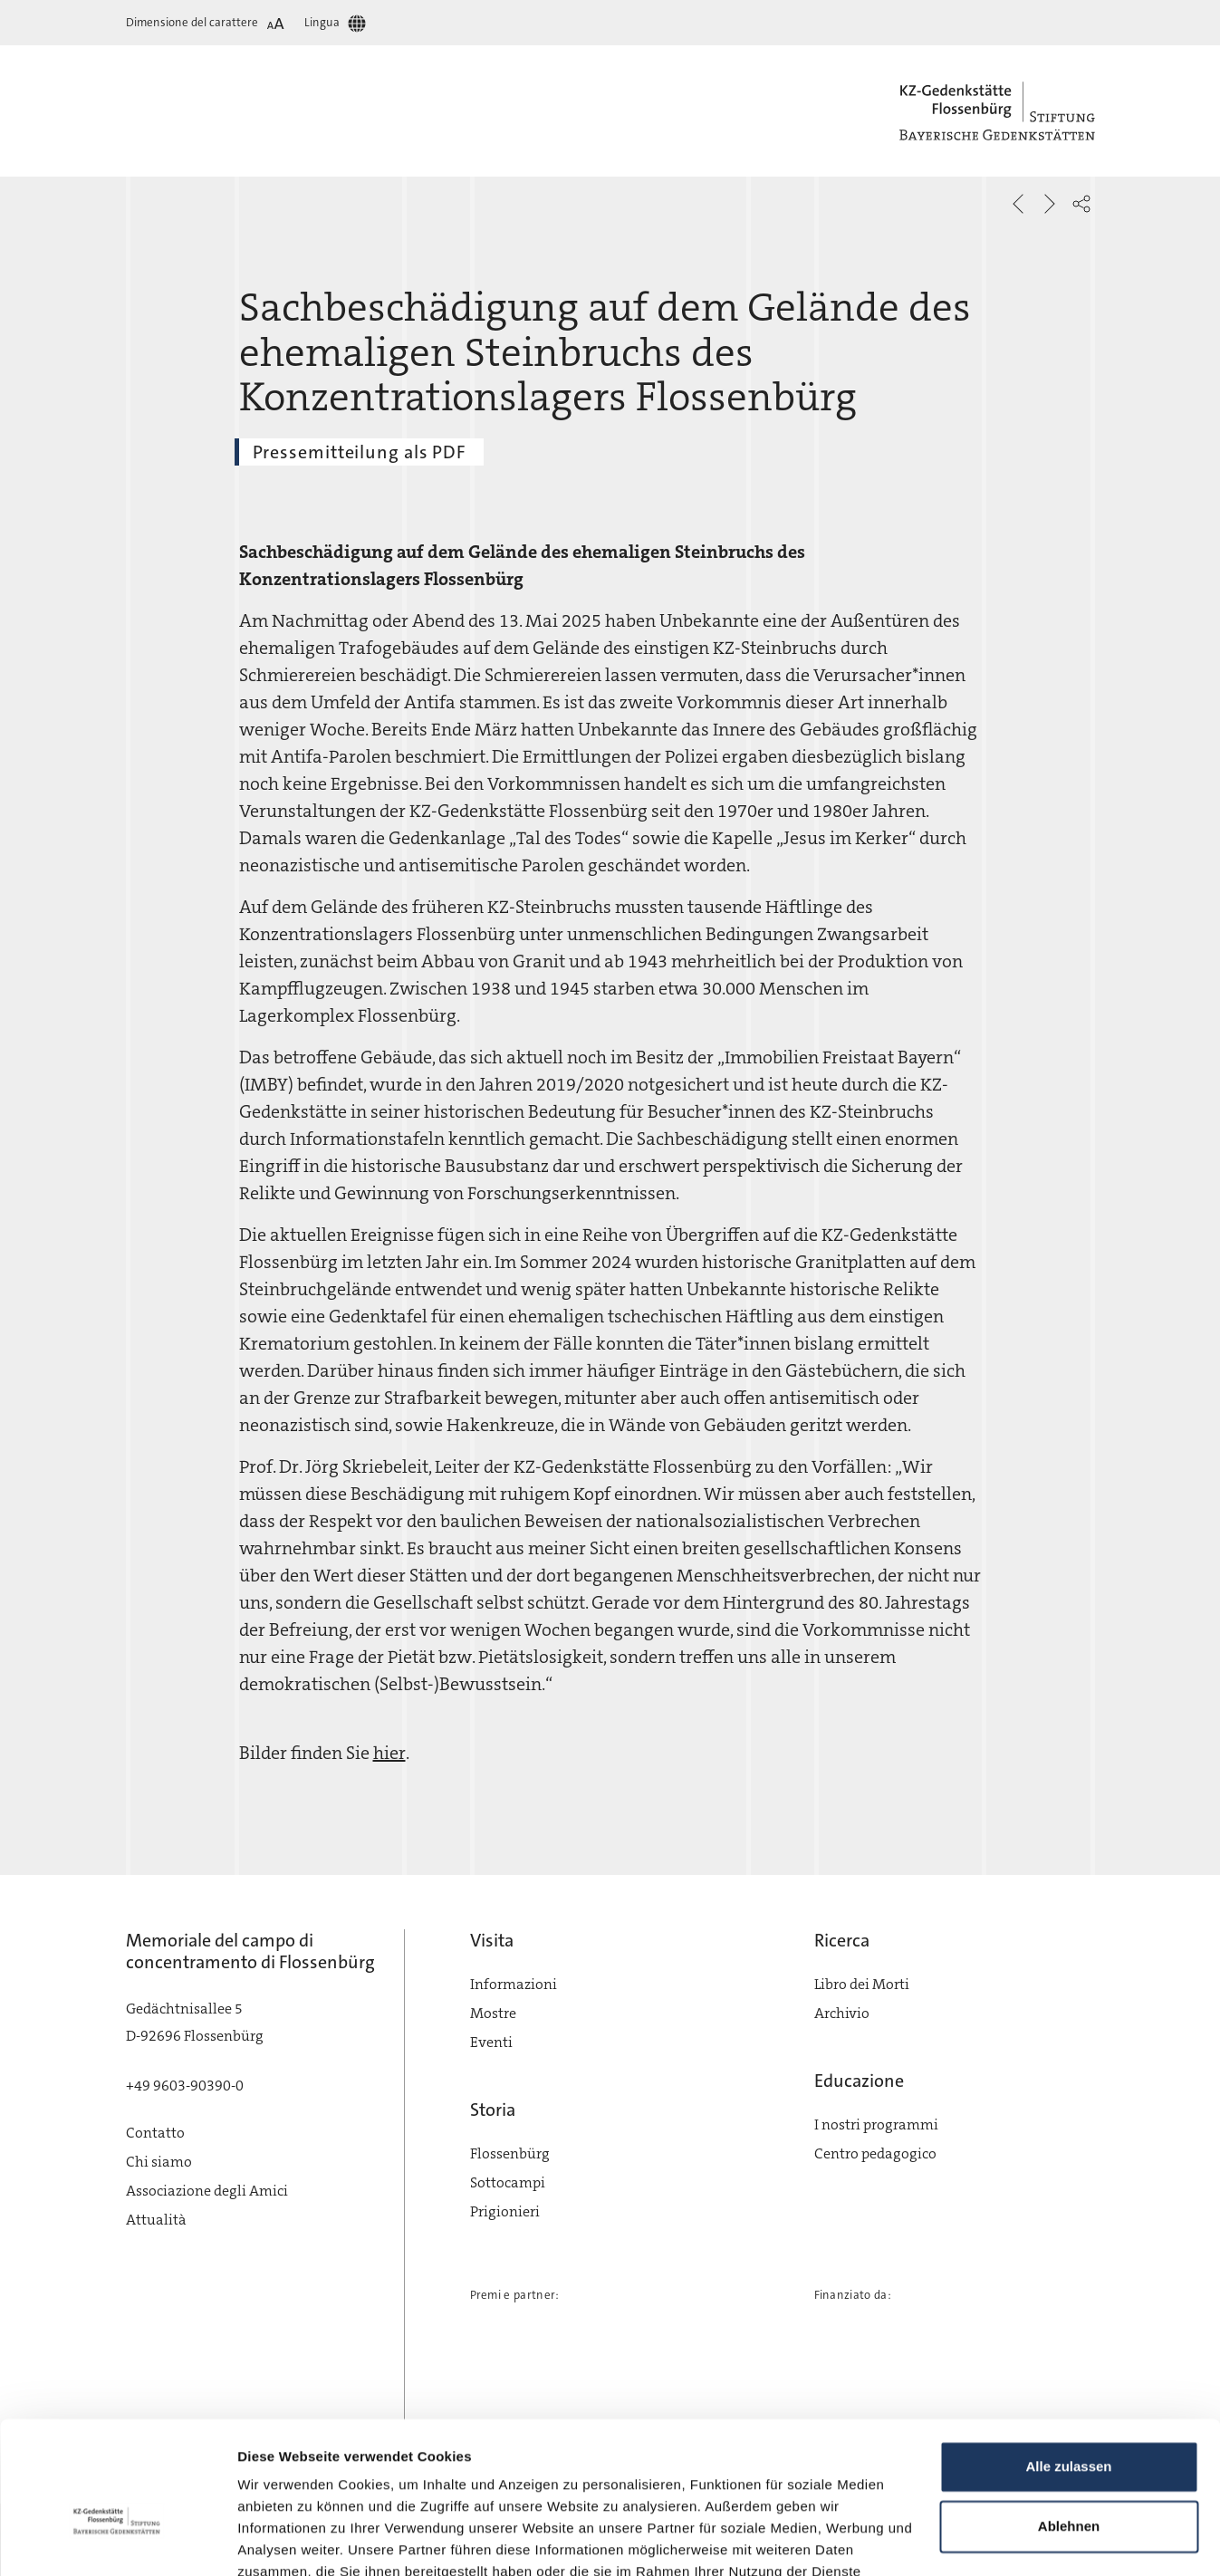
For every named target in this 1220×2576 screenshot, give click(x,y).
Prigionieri (505, 2211)
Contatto (155, 2132)
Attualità (156, 2219)
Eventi (491, 2042)
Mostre (493, 2013)
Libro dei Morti (861, 1984)
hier (389, 1752)
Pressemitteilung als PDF (359, 452)
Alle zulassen (1068, 2363)
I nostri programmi (876, 2124)
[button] (1081, 203)
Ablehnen (1069, 2422)
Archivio (841, 2013)
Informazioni (513, 1984)
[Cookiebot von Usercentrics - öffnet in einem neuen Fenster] (117, 2540)
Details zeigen (283, 2540)
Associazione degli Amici (207, 2190)
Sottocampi (507, 2182)
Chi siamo (159, 2161)
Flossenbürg (510, 2153)
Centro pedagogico (875, 2153)
